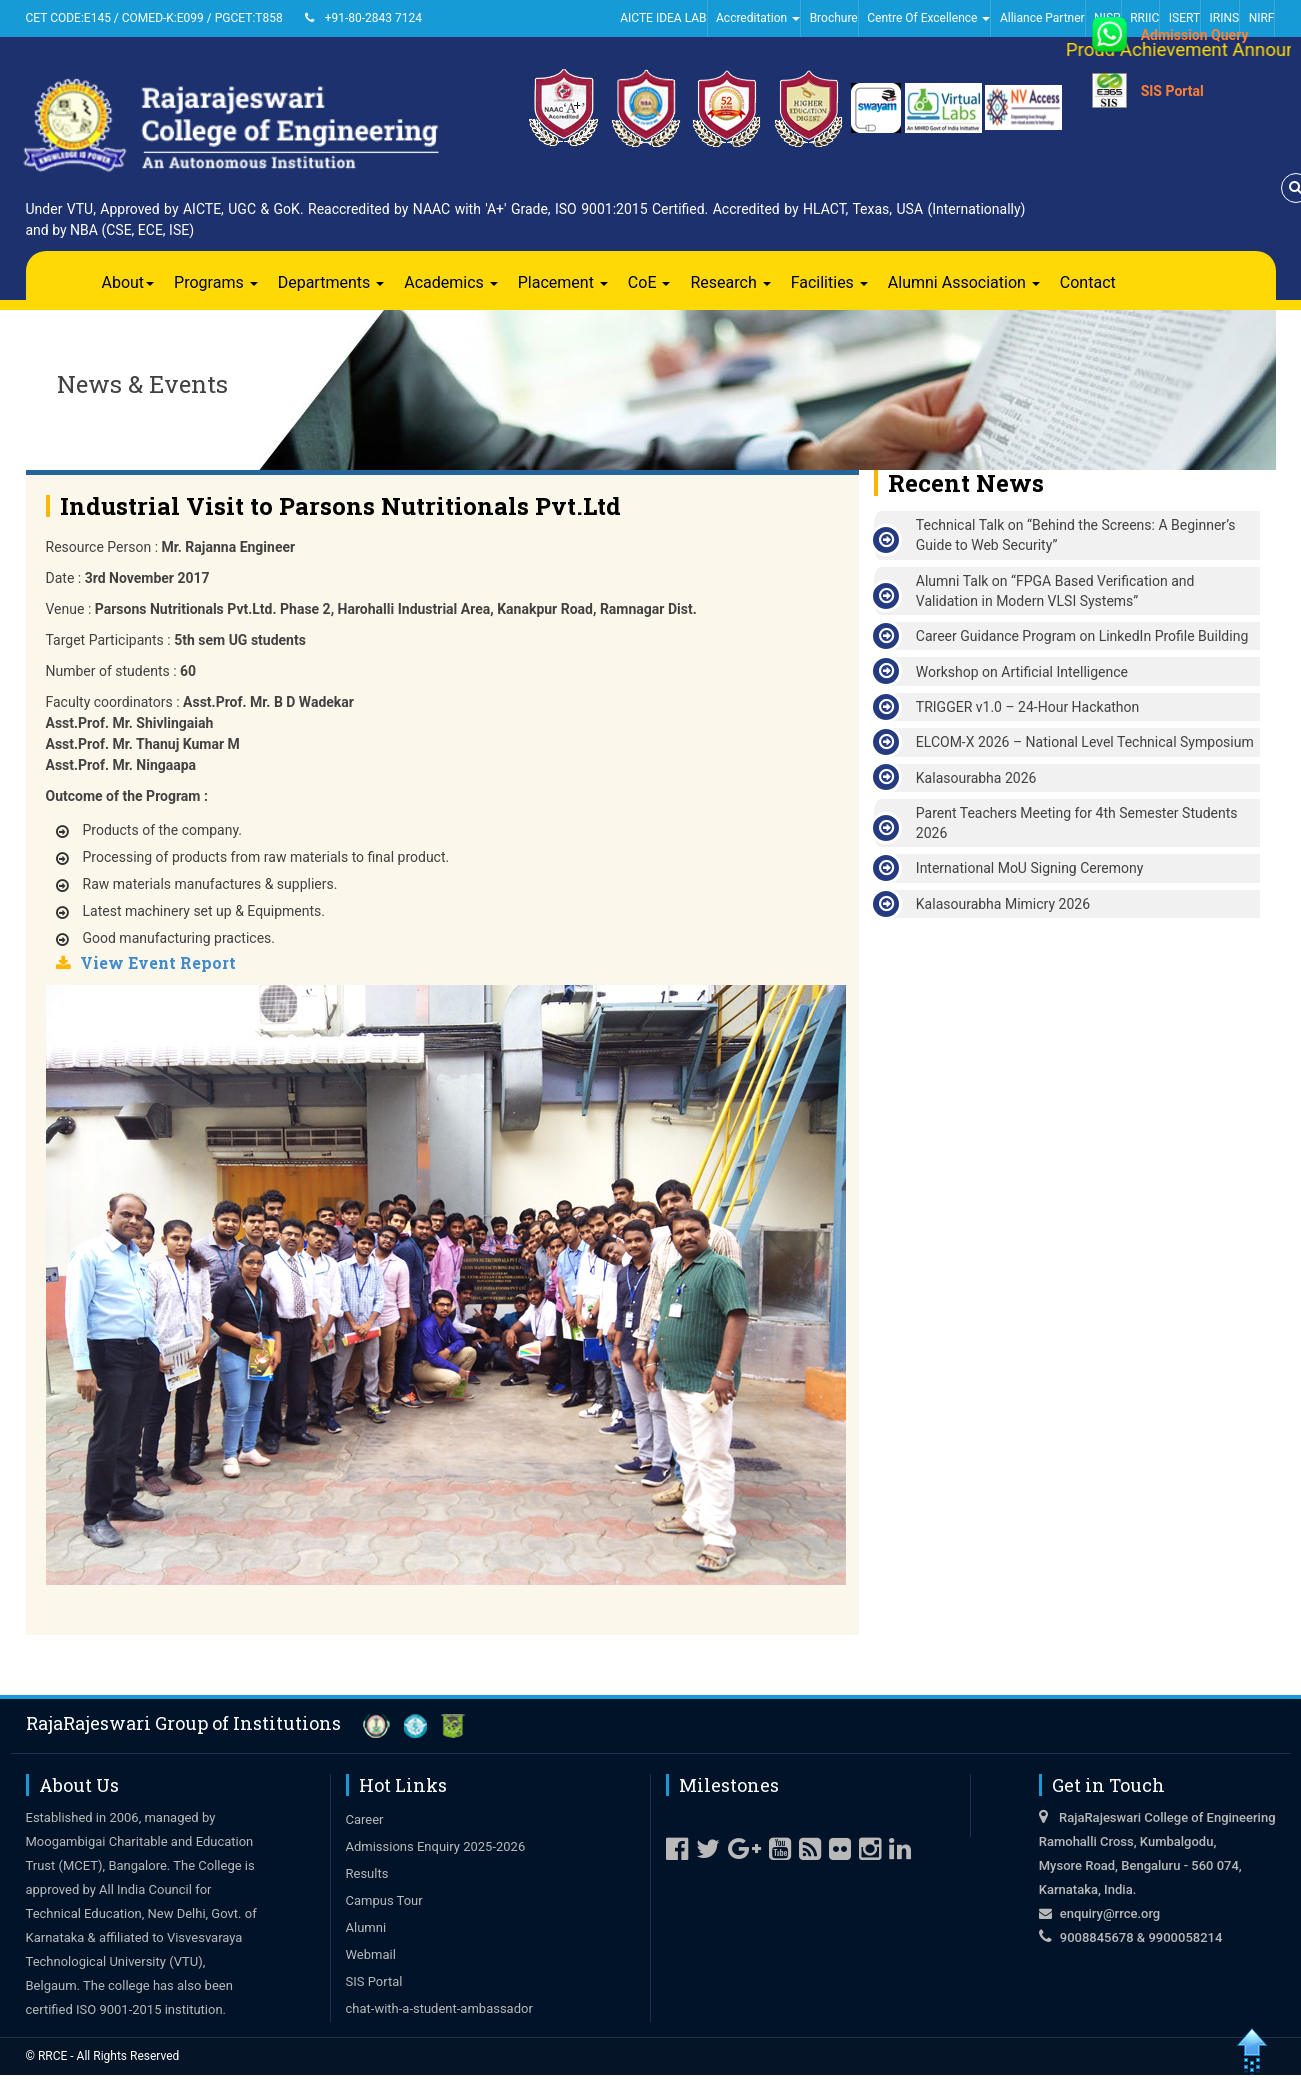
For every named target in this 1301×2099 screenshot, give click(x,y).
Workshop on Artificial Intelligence (1022, 672)
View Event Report (158, 962)
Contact (1088, 282)
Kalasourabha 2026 (976, 778)
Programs (216, 282)
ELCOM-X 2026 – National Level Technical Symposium (1085, 742)
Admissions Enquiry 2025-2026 (436, 1846)
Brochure (834, 18)
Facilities (829, 282)
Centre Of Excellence (928, 18)
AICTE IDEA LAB (663, 18)
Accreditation (758, 18)
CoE (649, 282)
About (128, 282)
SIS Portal (1172, 91)
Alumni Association (964, 282)
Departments (331, 282)
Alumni (366, 1927)
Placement (563, 282)
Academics (451, 282)
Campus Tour (384, 1900)
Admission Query (1195, 35)
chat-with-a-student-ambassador (439, 2008)
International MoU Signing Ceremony (1030, 868)
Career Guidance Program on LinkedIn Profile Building (1082, 636)
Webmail (371, 1954)
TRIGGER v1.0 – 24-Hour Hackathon (1027, 707)
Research (730, 282)
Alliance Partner (1042, 18)
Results (367, 1873)
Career (365, 1819)
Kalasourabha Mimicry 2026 (1003, 904)
